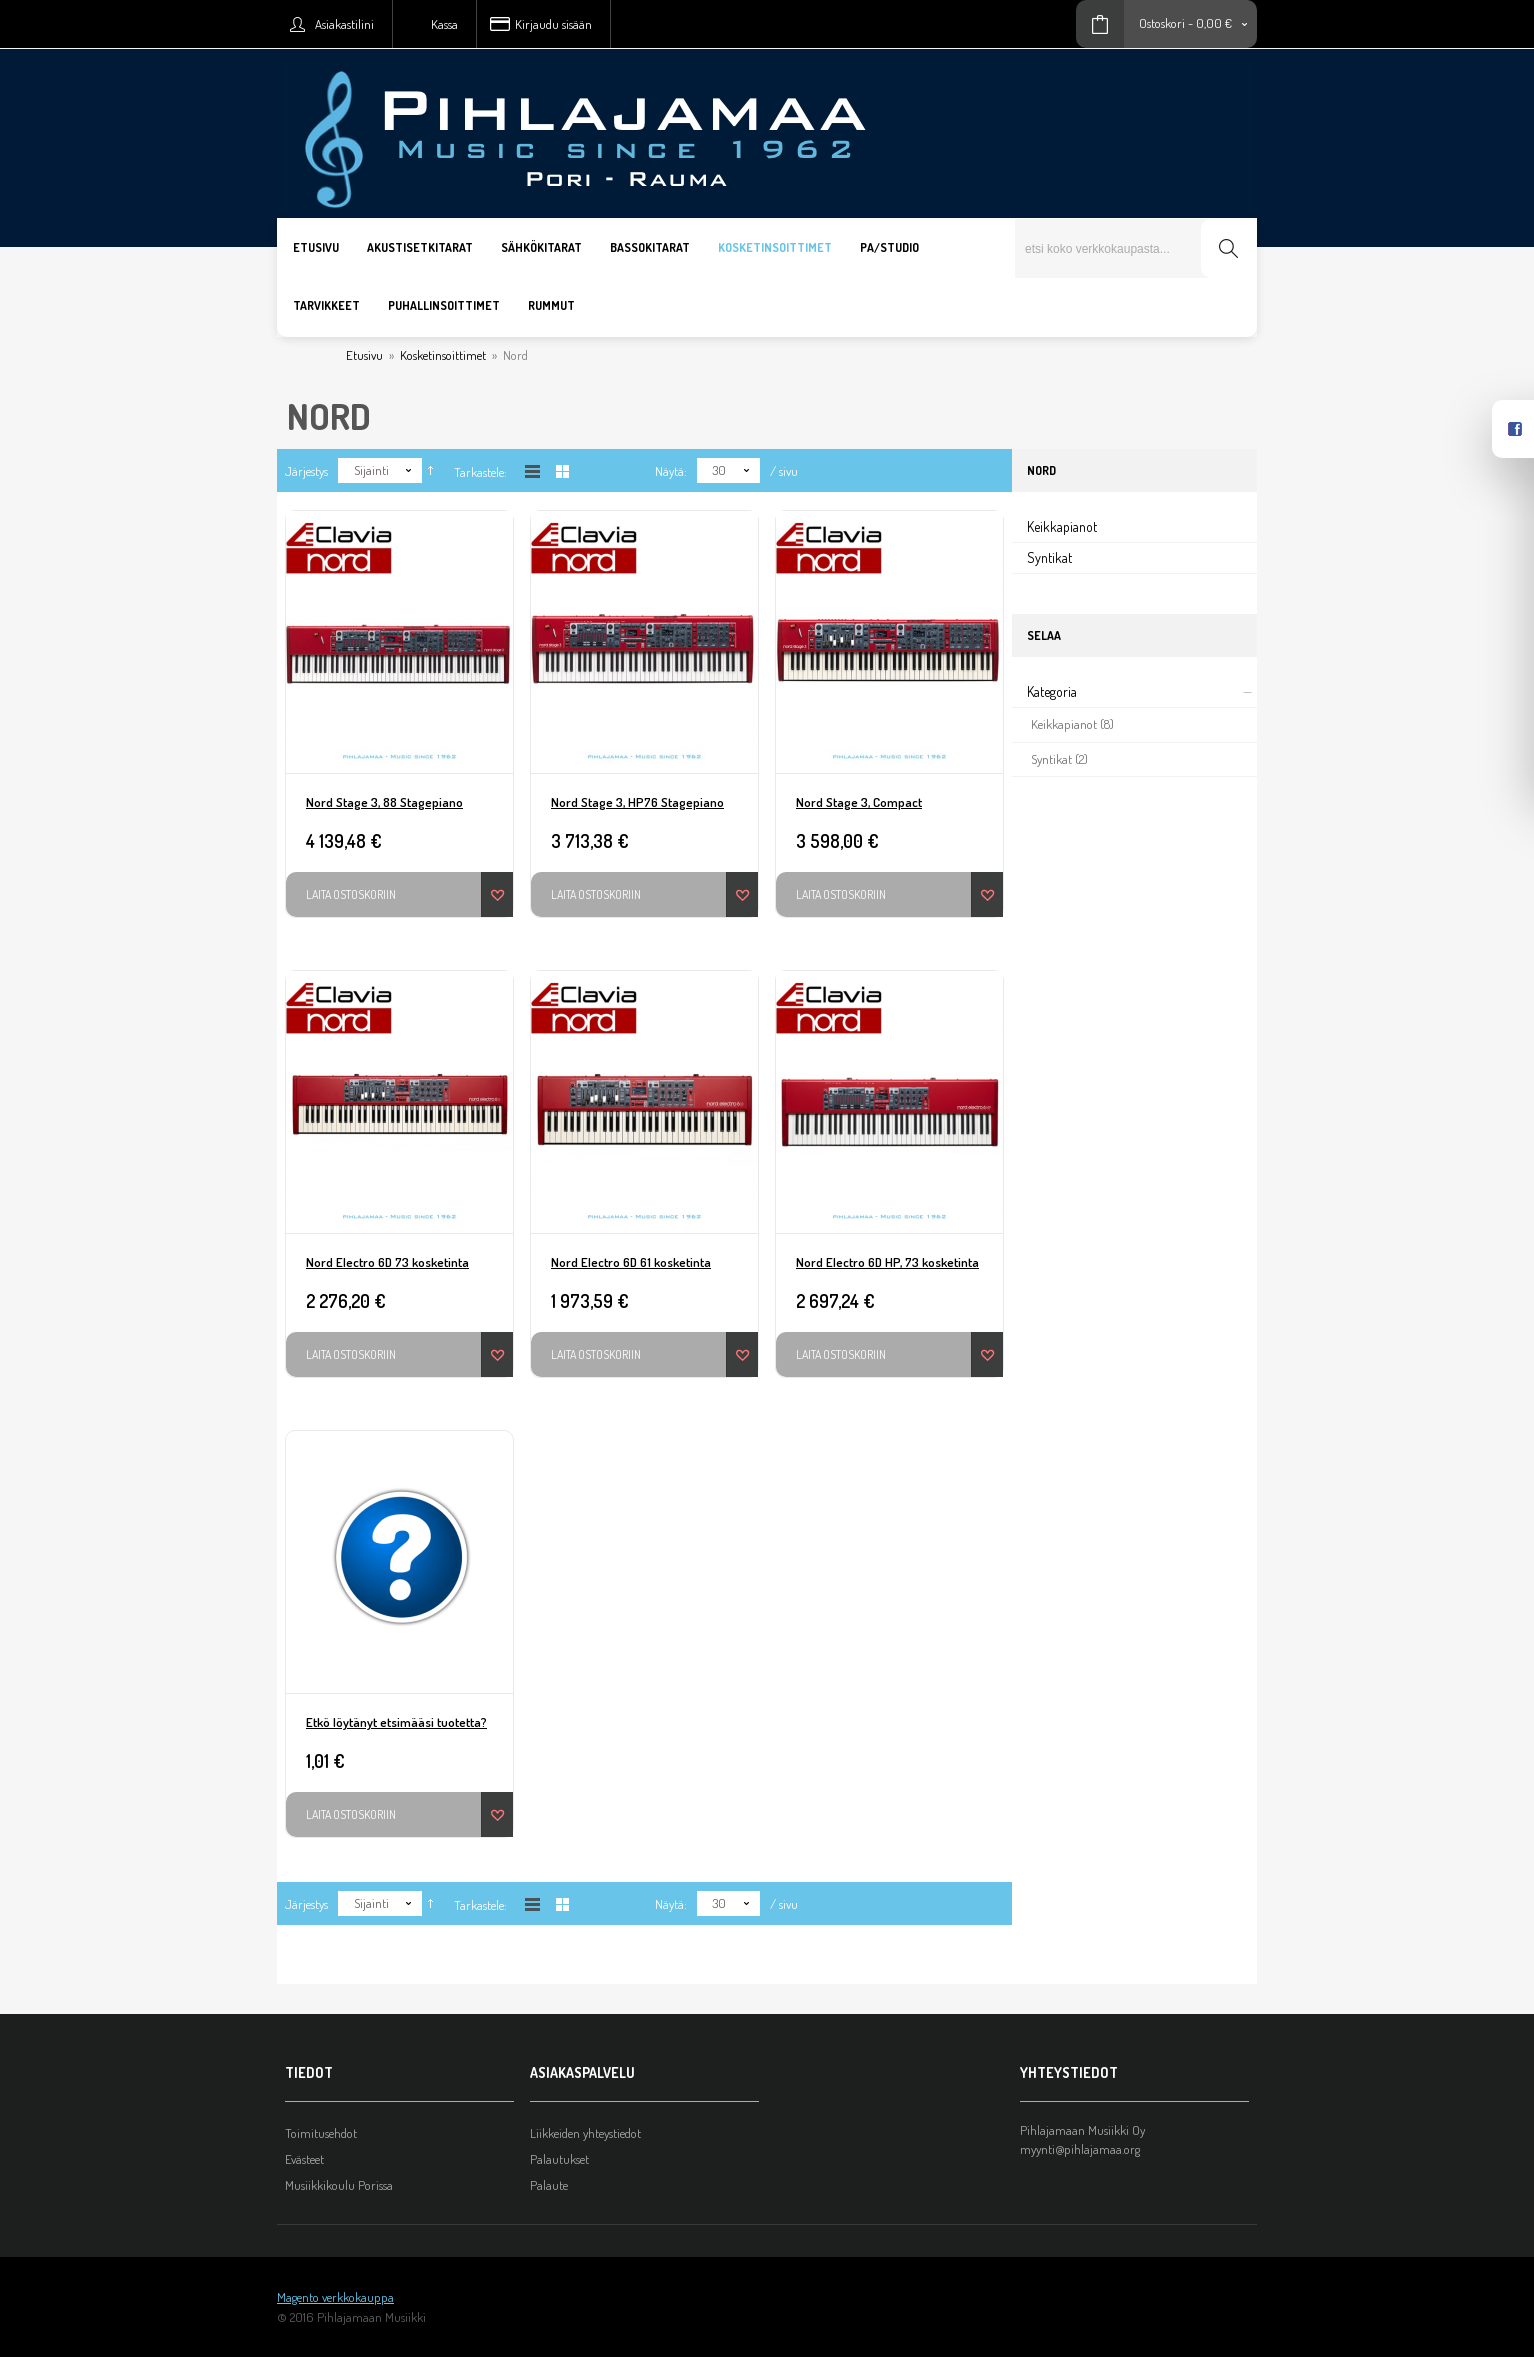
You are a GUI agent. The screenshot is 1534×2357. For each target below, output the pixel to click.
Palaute (549, 2185)
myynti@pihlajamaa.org (1080, 2149)
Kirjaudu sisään (553, 24)
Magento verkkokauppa (335, 2297)
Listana (532, 471)
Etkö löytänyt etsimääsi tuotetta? (396, 1722)
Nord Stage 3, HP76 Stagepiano (637, 802)
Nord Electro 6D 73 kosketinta (387, 1262)
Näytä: (671, 471)
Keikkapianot (1062, 526)
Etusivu (364, 355)
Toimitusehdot (321, 2133)
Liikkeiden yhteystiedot (585, 2133)
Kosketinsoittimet (443, 355)
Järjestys (306, 471)
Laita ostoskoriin (351, 894)
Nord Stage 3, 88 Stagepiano (384, 802)
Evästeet (304, 2159)
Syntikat (1049, 557)
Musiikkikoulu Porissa (339, 2185)
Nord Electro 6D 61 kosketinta (631, 1262)
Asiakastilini (344, 24)
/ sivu (784, 471)
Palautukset (559, 2159)
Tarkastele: (480, 472)
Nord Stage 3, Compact (859, 802)
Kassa (444, 24)
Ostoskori (1162, 23)
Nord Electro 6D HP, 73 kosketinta (887, 1262)
